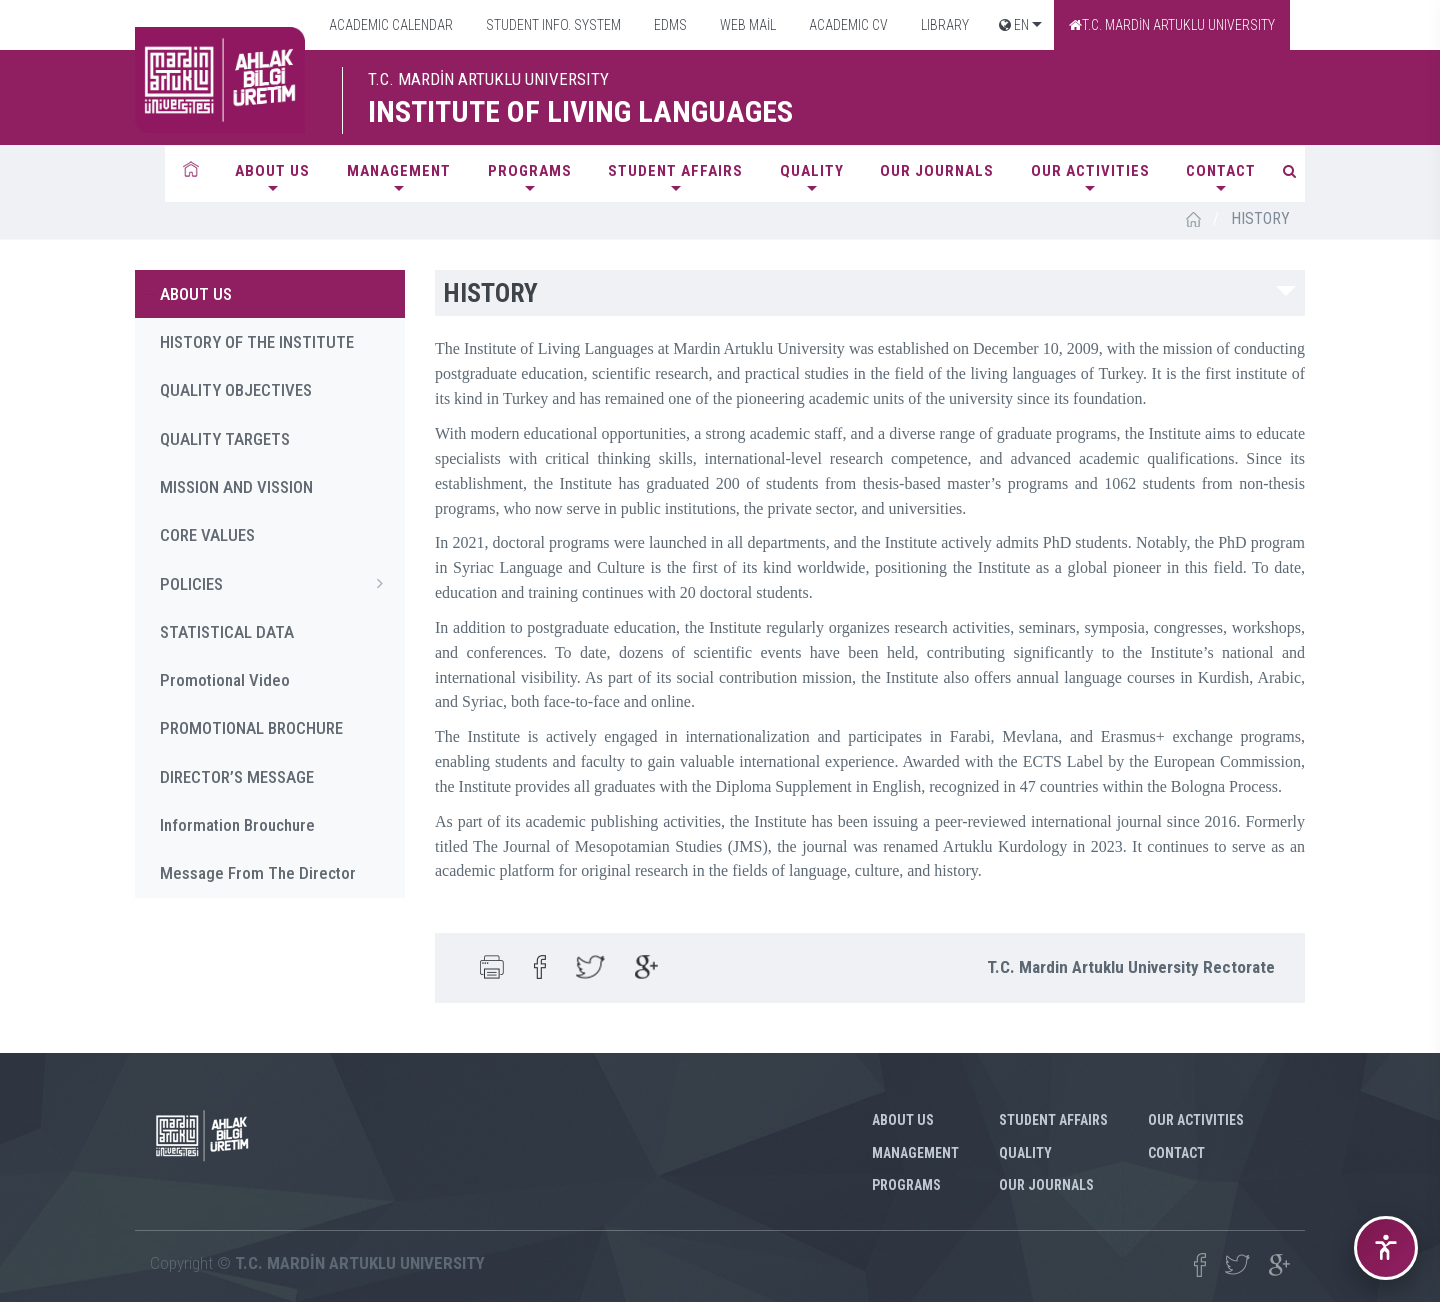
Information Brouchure (237, 825)
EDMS (669, 25)
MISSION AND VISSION (236, 487)
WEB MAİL (746, 25)
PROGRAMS (530, 171)
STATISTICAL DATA (227, 632)
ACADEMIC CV (847, 25)
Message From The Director (258, 873)
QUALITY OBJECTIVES (236, 390)
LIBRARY (943, 25)
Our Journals (937, 171)
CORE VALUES (207, 535)
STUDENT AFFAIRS (675, 171)
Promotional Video (225, 680)
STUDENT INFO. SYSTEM (552, 25)
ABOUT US (272, 171)
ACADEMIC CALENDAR (389, 25)
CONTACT (1221, 171)
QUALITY (812, 171)
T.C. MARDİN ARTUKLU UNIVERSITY (1172, 25)
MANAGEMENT (399, 171)
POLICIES (277, 583)
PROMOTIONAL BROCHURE (251, 728)
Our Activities (1090, 171)
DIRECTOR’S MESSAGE (237, 777)
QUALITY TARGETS (225, 439)
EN (1014, 25)
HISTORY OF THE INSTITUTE (257, 342)
